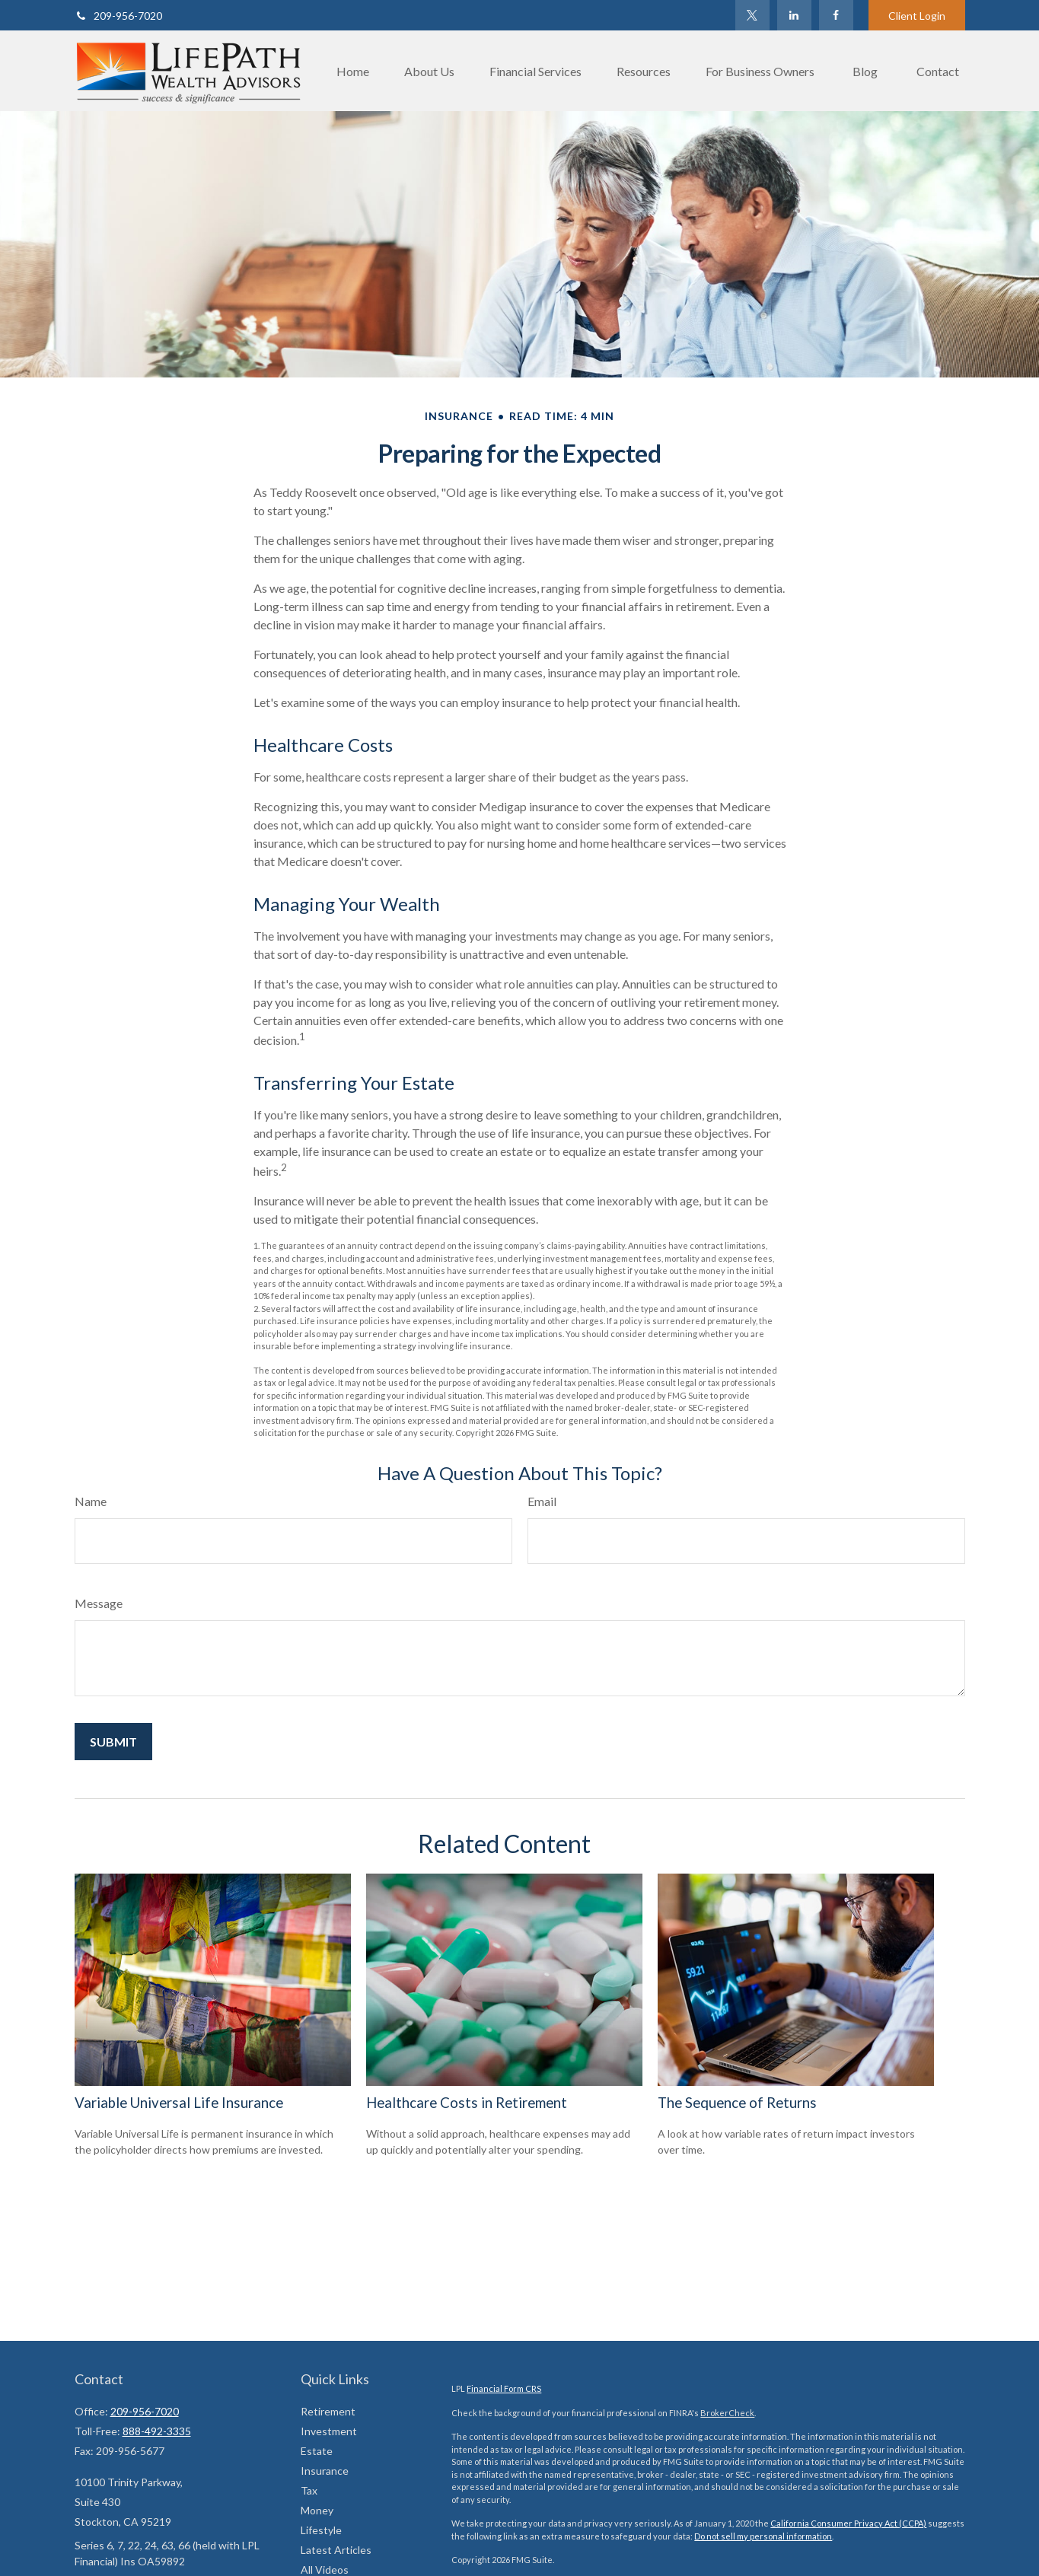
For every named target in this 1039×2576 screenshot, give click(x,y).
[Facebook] (836, 15)
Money (317, 2510)
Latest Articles (336, 2549)
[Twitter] (752, 15)
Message (99, 1603)
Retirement (328, 2411)
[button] (352, 71)
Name (91, 1501)
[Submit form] (113, 1741)
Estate (317, 2450)
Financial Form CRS (504, 2388)
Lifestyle (321, 2529)
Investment (329, 2431)
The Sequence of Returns (737, 2102)
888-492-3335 (157, 2431)
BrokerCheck (727, 2413)
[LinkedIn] (794, 15)
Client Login (916, 15)
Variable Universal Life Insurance (179, 2102)
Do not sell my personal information (763, 2536)
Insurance (325, 2470)
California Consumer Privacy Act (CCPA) (848, 2523)
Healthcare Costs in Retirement (466, 2102)
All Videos (325, 2569)
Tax (309, 2490)
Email (541, 1501)
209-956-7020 (118, 15)
